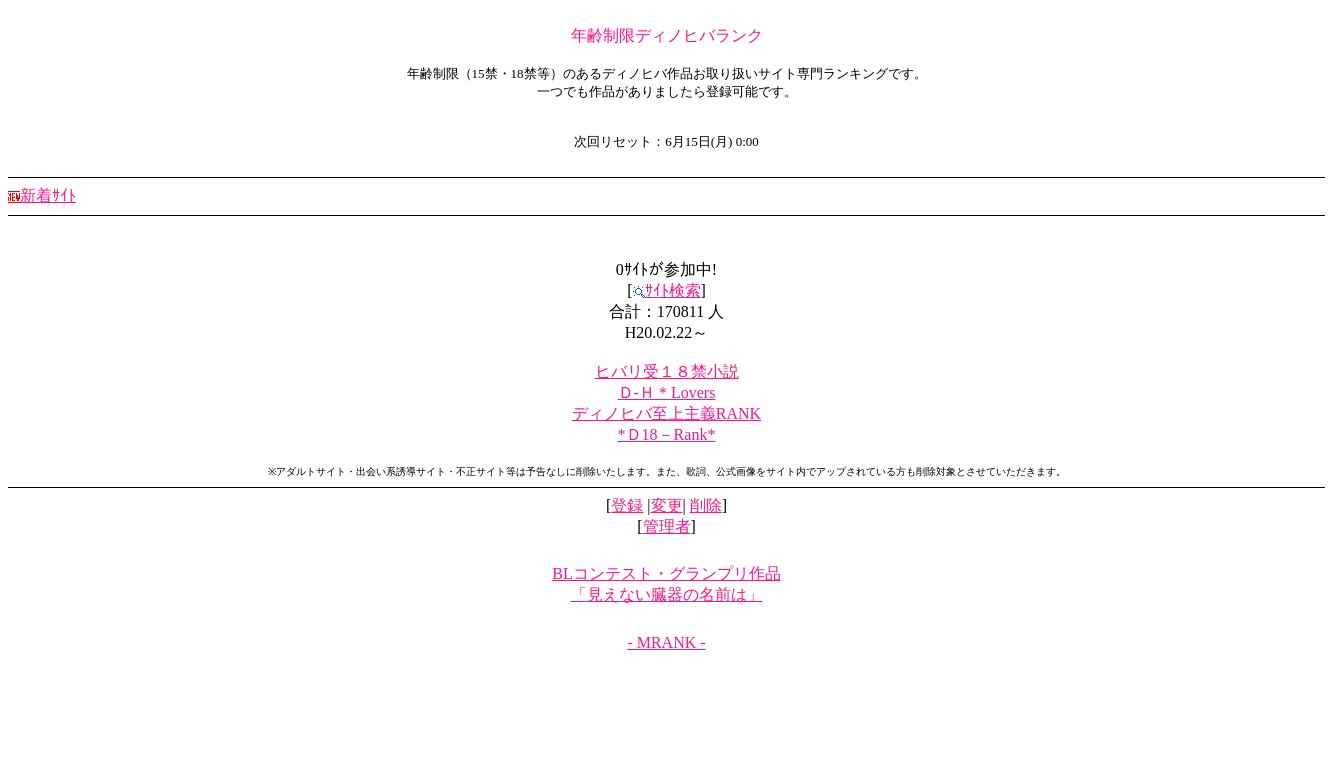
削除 (706, 505)
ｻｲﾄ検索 (667, 290)
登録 (627, 505)
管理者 (667, 526)
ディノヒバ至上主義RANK (666, 413)
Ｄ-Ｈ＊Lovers (667, 392)
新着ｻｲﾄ (42, 195)
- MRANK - (666, 642)
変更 (667, 505)
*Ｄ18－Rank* (667, 434)
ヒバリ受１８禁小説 (667, 371)
